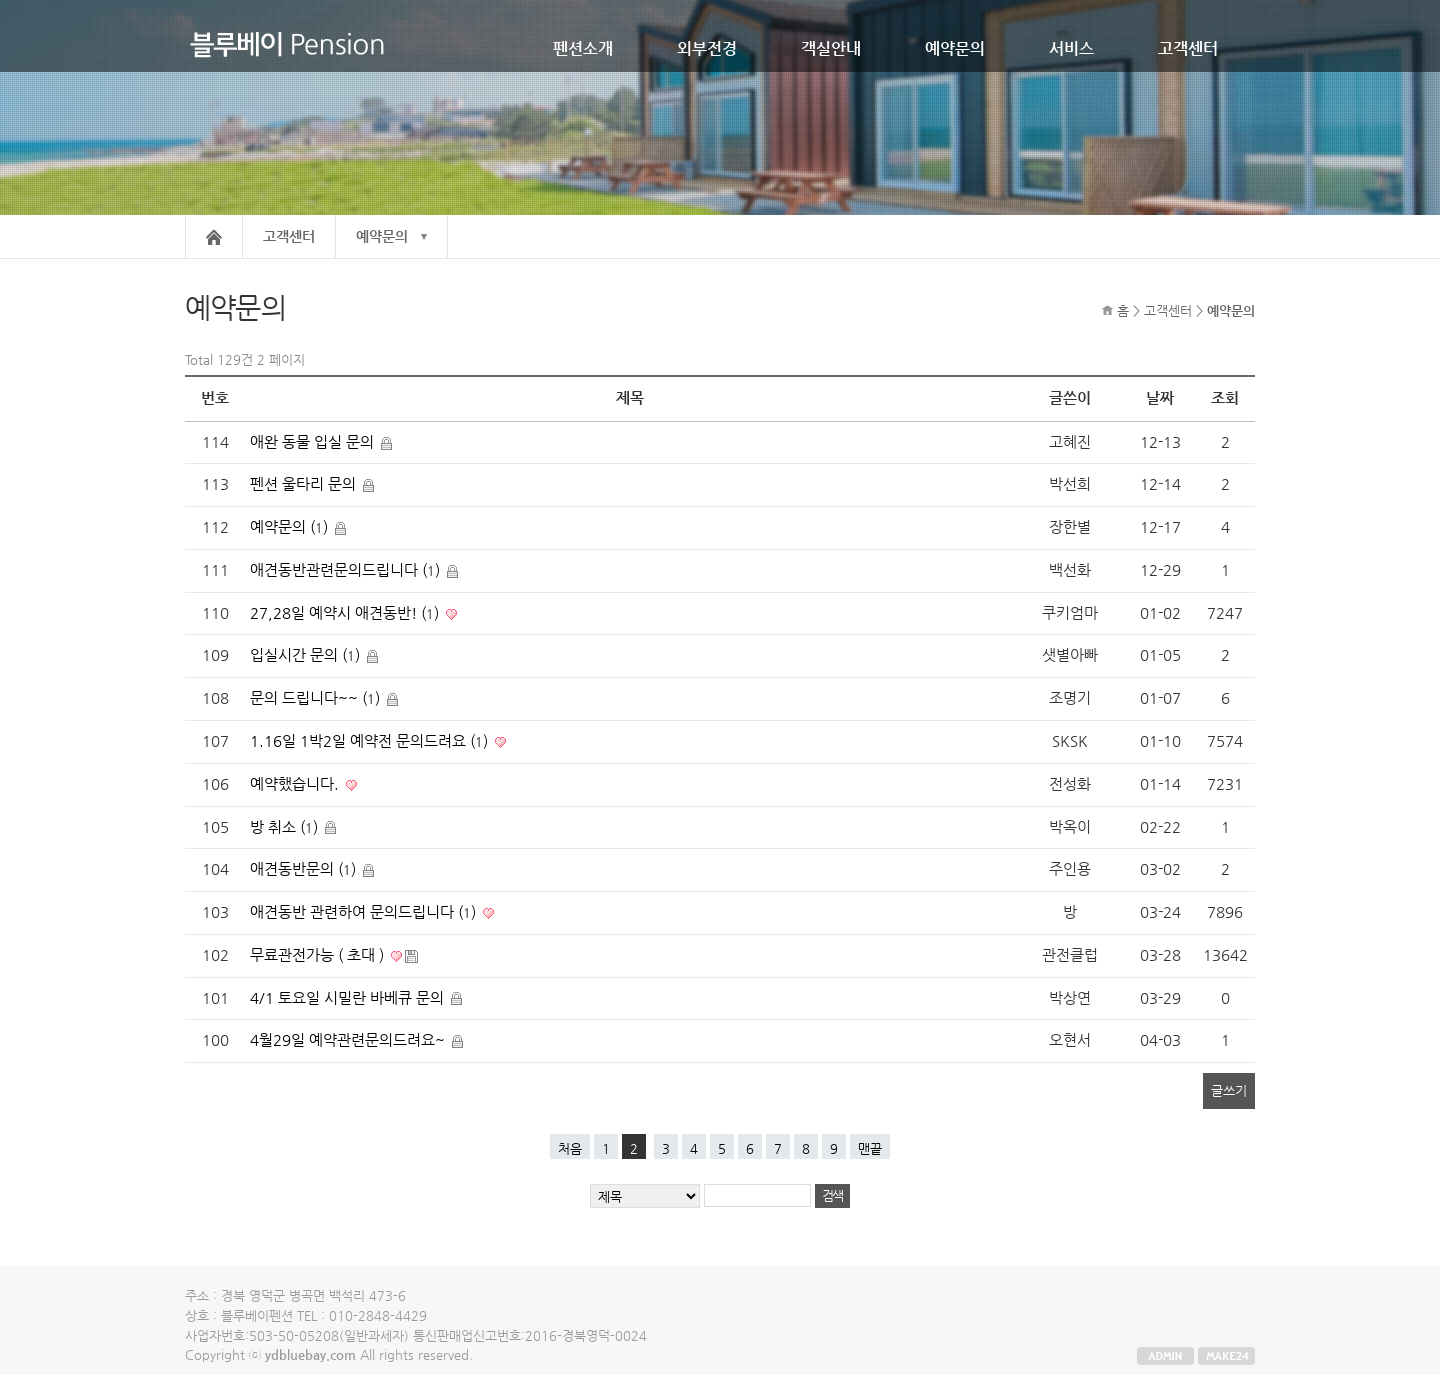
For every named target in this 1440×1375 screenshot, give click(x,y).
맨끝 (870, 1148)
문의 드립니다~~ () (317, 698)
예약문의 (955, 48)
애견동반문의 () (305, 869)
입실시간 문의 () (307, 655)
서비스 (1071, 48)
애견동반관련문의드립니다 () (347, 570)
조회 (1225, 398)
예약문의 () (291, 527)
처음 (570, 1148)
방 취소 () (286, 827)
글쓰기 (1229, 1090)
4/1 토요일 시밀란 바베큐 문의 (349, 998)
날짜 (1160, 398)
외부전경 (707, 48)
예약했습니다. (296, 784)
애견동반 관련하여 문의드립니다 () (365, 912)
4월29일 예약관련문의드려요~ (349, 1040)
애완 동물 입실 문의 (314, 442)
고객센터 (1188, 48)
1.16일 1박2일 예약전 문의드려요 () (371, 741)
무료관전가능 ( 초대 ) (319, 955)
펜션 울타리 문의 (305, 484)
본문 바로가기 (0, 0)
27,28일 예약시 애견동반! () (346, 613)
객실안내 (831, 48)
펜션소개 (583, 48)
